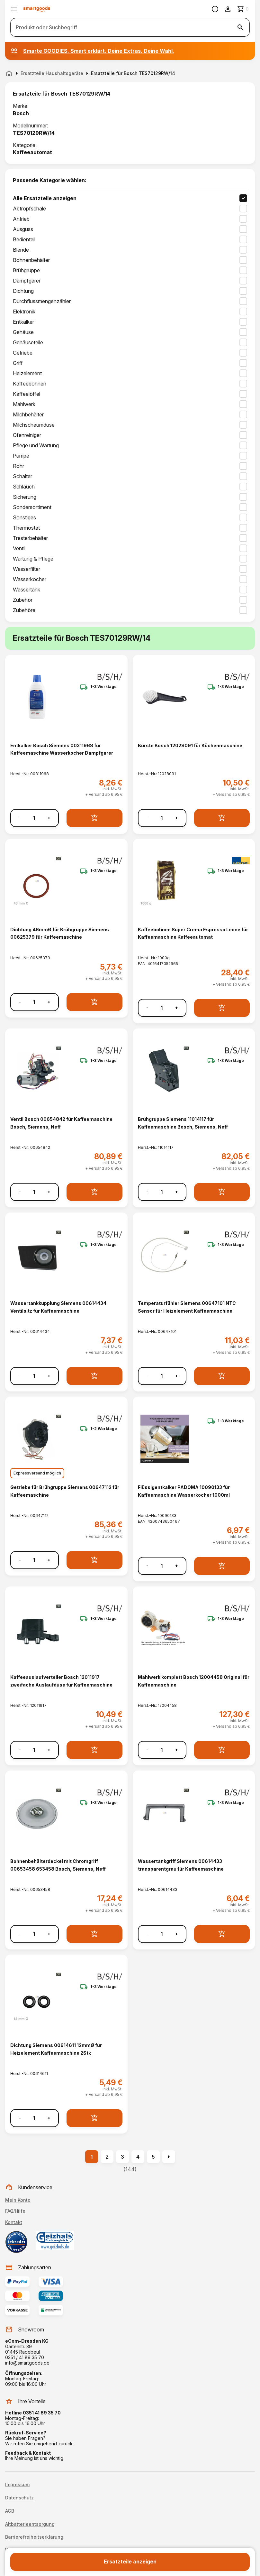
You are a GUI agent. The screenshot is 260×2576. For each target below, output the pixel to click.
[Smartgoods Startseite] (36, 9)
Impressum (17, 2484)
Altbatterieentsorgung (30, 2524)
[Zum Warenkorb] (243, 9)
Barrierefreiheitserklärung (34, 2537)
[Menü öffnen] (14, 9)
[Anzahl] (34, 818)
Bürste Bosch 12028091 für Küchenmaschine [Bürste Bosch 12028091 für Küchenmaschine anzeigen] (190, 745)
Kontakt (13, 2222)
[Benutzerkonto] (228, 9)
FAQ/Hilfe (15, 2211)
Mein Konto (18, 2200)
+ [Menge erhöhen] (48, 818)
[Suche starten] (240, 27)
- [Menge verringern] (20, 818)
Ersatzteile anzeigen (130, 2561)
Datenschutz (19, 2497)
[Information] (215, 9)
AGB (9, 2511)
